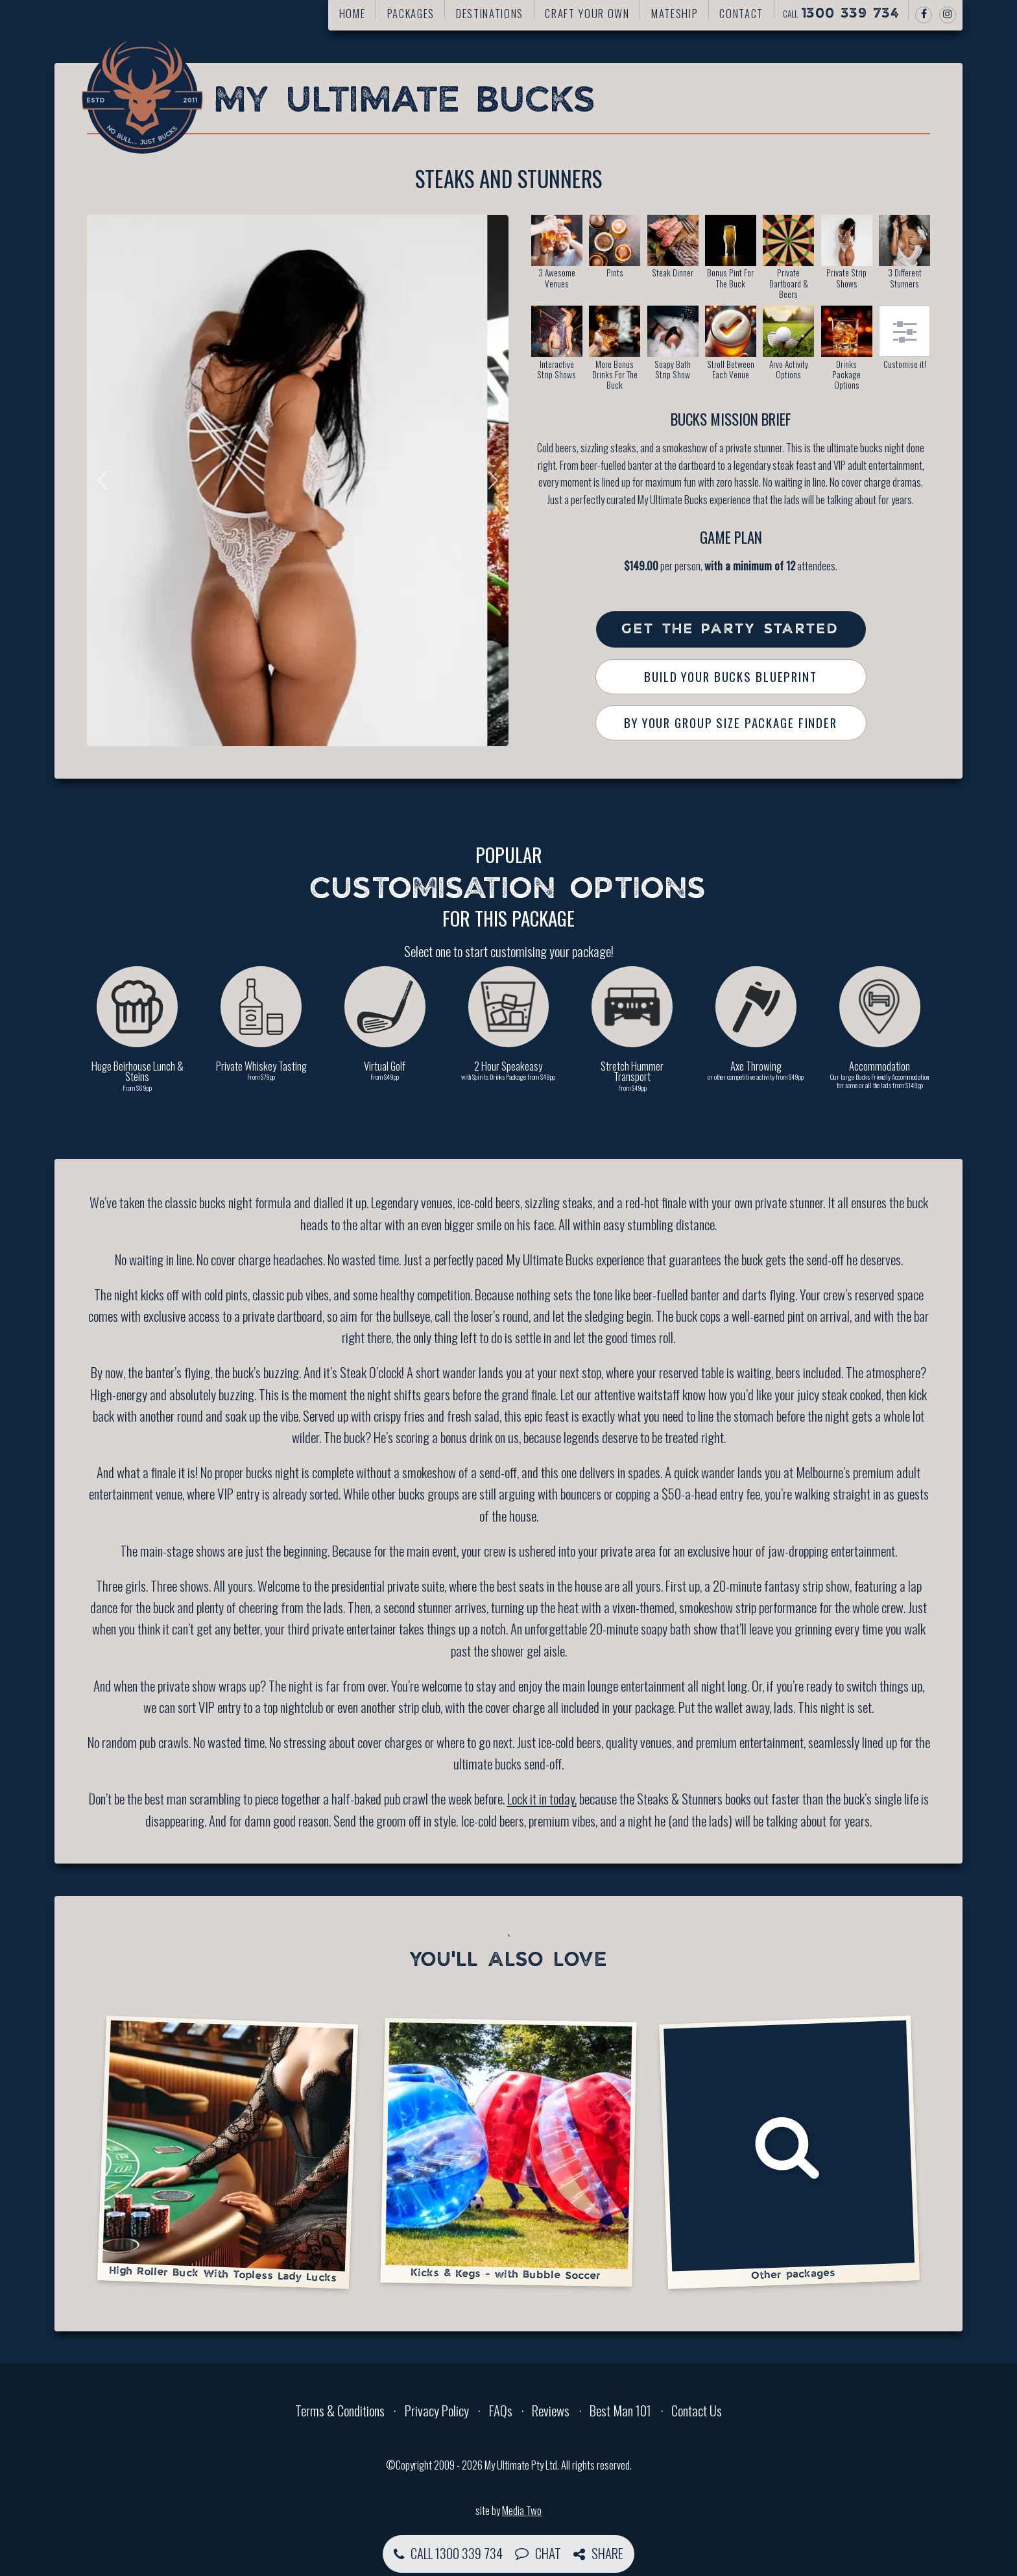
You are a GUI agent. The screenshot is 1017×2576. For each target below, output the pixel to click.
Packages (411, 13)
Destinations (489, 13)
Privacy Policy (437, 2410)
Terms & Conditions (340, 2410)
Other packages (789, 2150)
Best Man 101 (620, 2410)
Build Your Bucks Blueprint (730, 676)
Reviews (550, 2410)
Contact (741, 13)
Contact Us (696, 2410)
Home (352, 13)
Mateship (674, 13)
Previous (106, 480)
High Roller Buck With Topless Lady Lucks (227, 2151)
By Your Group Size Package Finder (730, 722)
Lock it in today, (542, 1798)
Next (489, 480)
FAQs (500, 2410)
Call (841, 13)
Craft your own (587, 13)
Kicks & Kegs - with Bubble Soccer (508, 2152)
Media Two (522, 2510)
